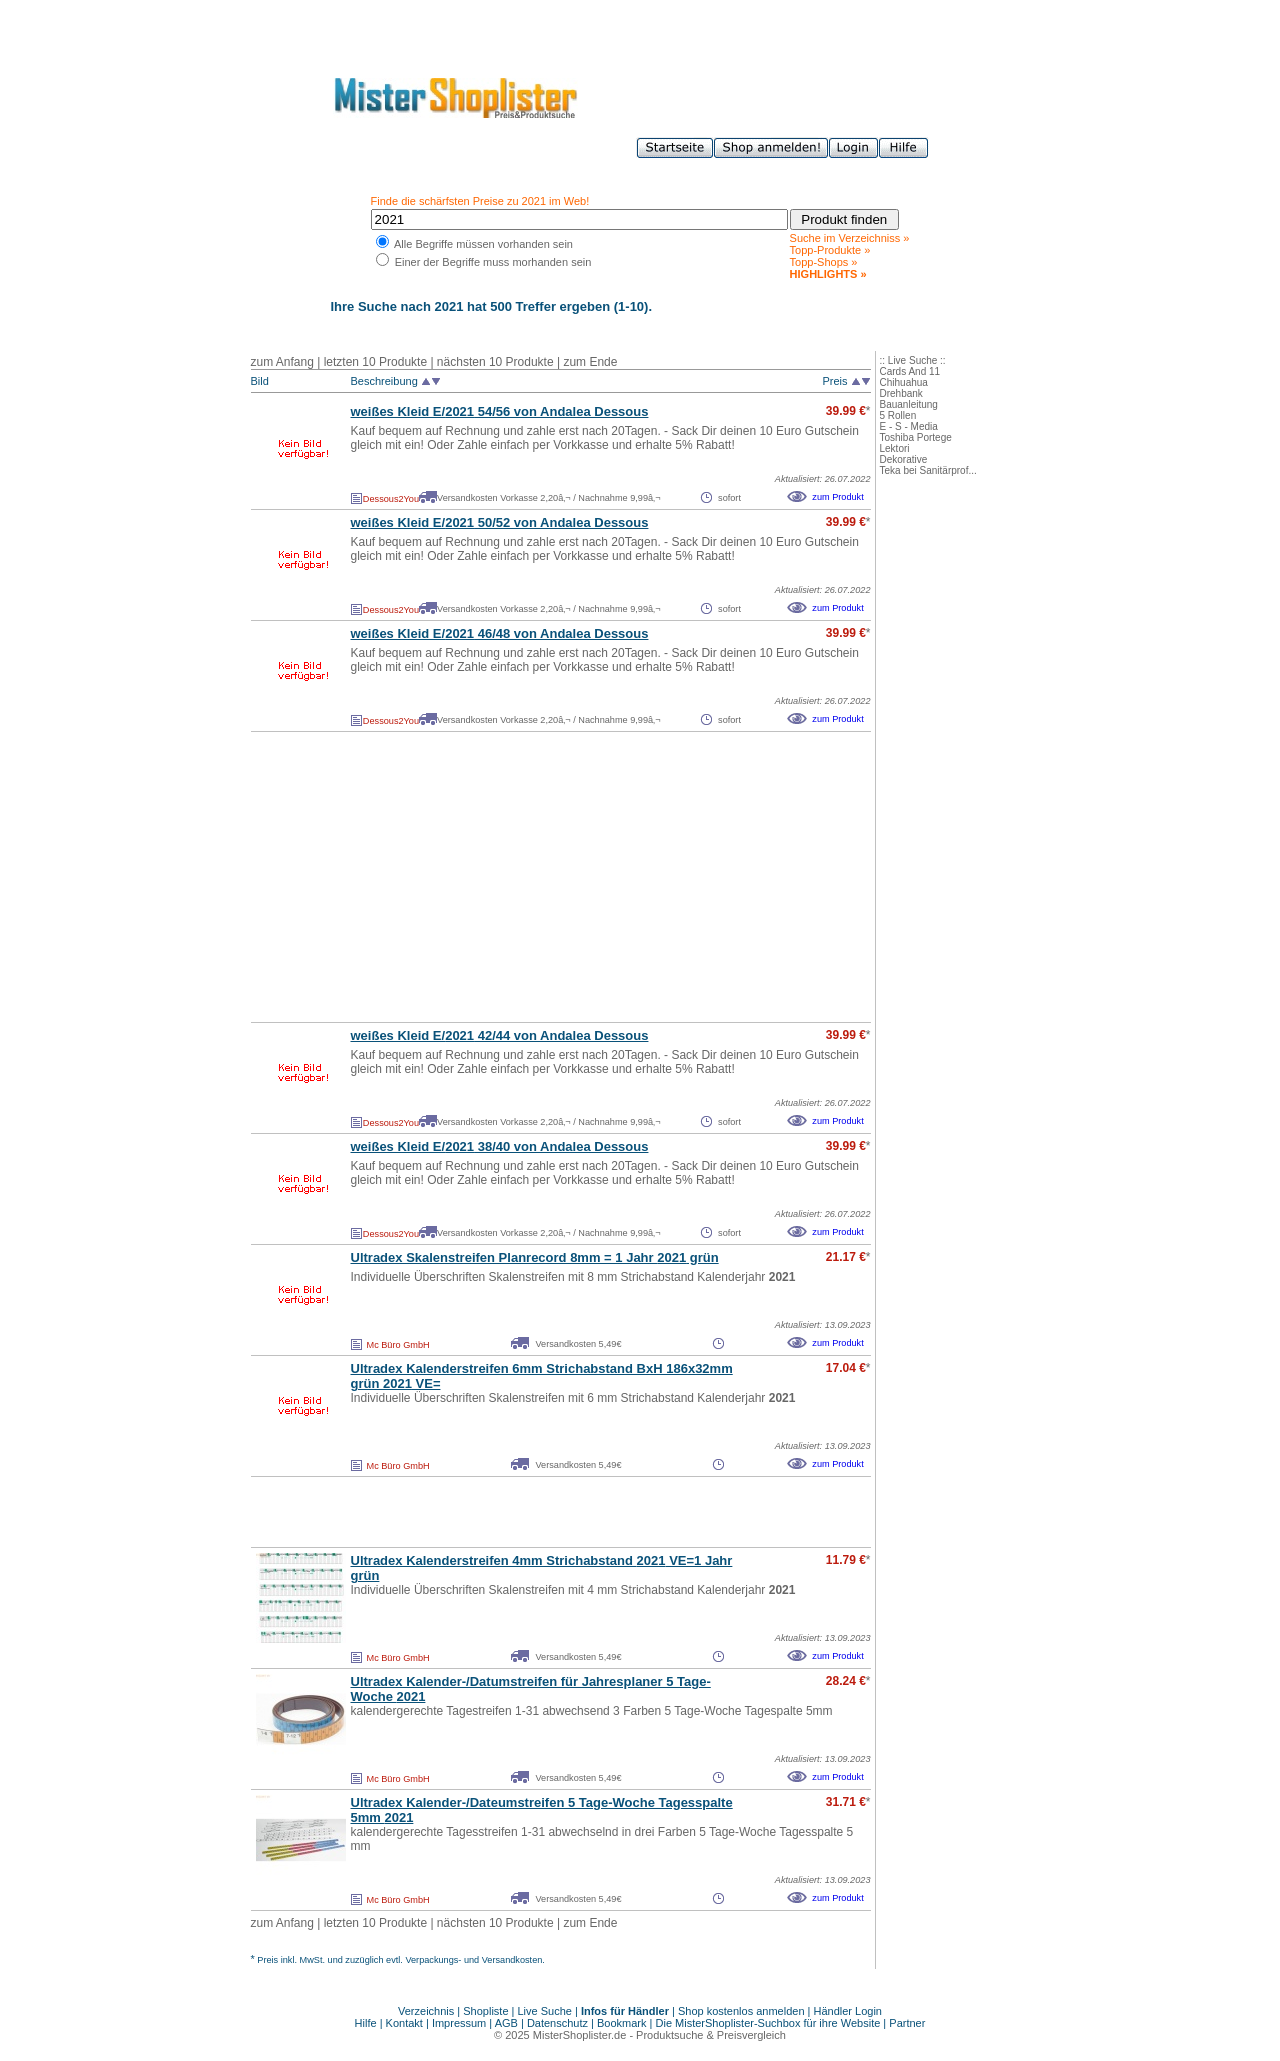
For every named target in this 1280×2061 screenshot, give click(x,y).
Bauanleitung (909, 404)
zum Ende (590, 362)
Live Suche (545, 2011)
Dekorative (904, 459)
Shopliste (485, 2011)
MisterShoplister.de (580, 2035)
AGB (506, 2023)
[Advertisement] (517, 877)
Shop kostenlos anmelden (741, 2011)
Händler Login (848, 2011)
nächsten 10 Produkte (495, 362)
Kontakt (406, 2023)
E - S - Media (909, 426)
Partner (907, 2023)
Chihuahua (904, 382)
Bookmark (622, 2023)
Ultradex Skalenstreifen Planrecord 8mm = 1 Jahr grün (535, 1257)
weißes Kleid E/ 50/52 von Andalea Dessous (500, 522)
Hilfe (367, 2023)
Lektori (895, 448)
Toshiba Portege (916, 437)
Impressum (459, 2023)
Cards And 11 (910, 371)
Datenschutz (557, 2023)
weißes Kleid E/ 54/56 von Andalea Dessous (500, 411)
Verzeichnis (426, 2011)
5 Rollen (898, 415)
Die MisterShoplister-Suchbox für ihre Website (768, 2023)
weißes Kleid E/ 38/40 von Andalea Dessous (500, 1146)
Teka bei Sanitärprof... (928, 470)
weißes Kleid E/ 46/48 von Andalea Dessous (500, 633)
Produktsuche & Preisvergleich (711, 2035)
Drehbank (901, 393)
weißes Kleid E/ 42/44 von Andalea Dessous (500, 1035)
